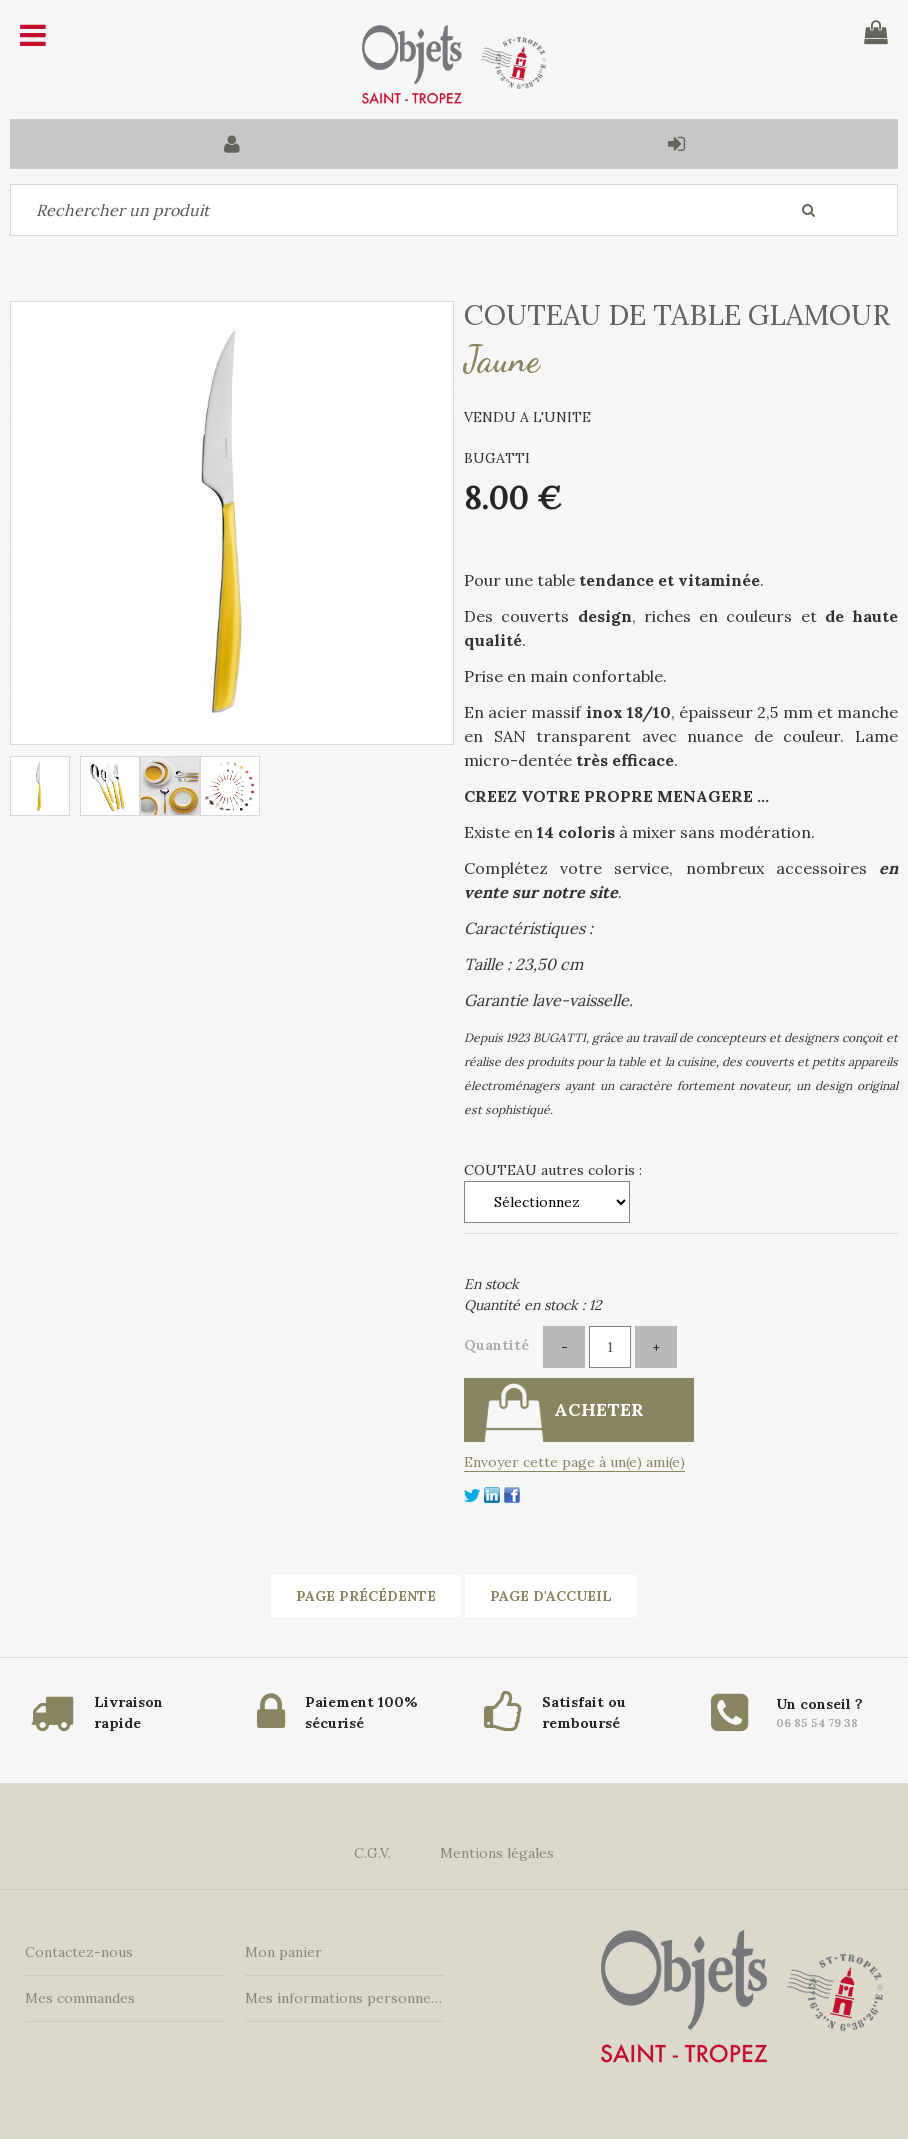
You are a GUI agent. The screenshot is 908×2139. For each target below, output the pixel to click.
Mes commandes (80, 1998)
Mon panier (283, 1952)
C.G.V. (372, 1853)
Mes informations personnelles (345, 1998)
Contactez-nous (79, 1952)
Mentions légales (497, 1853)
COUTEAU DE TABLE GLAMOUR (677, 315)
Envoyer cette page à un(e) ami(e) (574, 1462)
